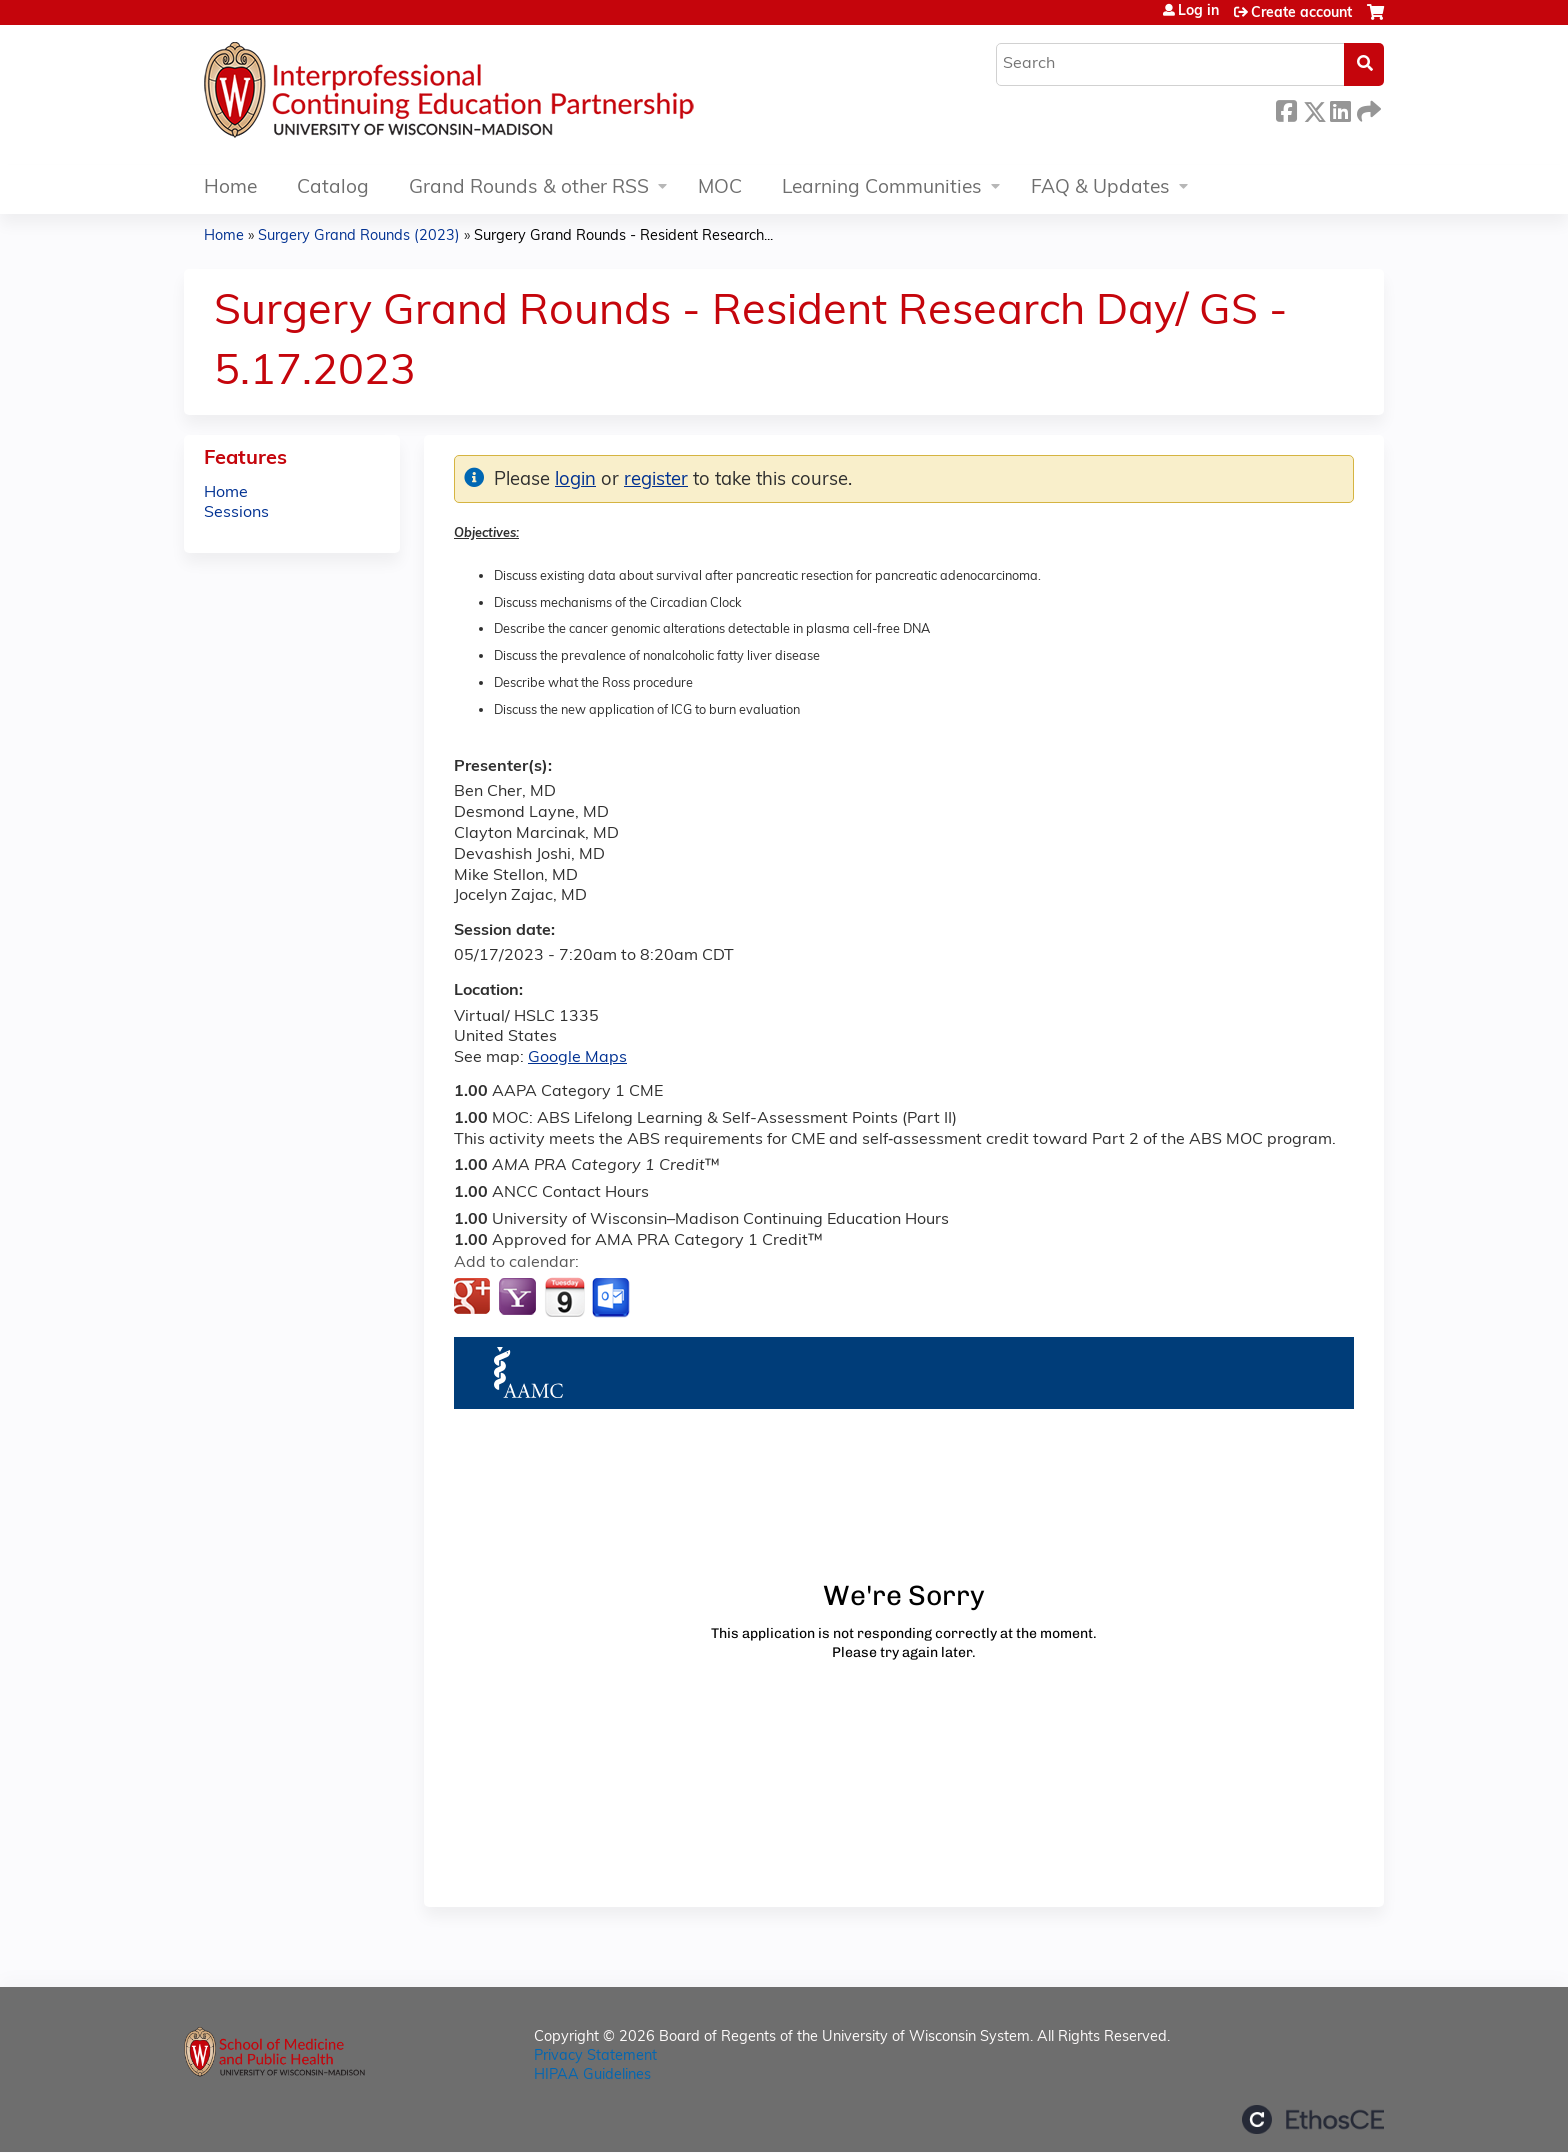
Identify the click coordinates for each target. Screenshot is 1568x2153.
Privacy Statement (595, 2056)
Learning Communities (882, 188)
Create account (1301, 13)
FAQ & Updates (1100, 188)
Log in (1198, 12)
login (575, 480)
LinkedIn (1340, 108)
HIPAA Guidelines (592, 2075)
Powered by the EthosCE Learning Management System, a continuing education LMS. (1313, 2119)
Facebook (1286, 108)
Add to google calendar (474, 1298)
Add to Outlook (612, 1298)
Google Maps (577, 1058)
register (656, 480)
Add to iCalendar (564, 1297)
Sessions (236, 513)
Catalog (333, 188)
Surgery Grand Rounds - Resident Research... (623, 236)
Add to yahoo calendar (519, 1298)
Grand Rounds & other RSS (529, 188)
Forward (1367, 108)
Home (230, 188)
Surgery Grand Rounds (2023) (359, 236)
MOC (720, 188)
